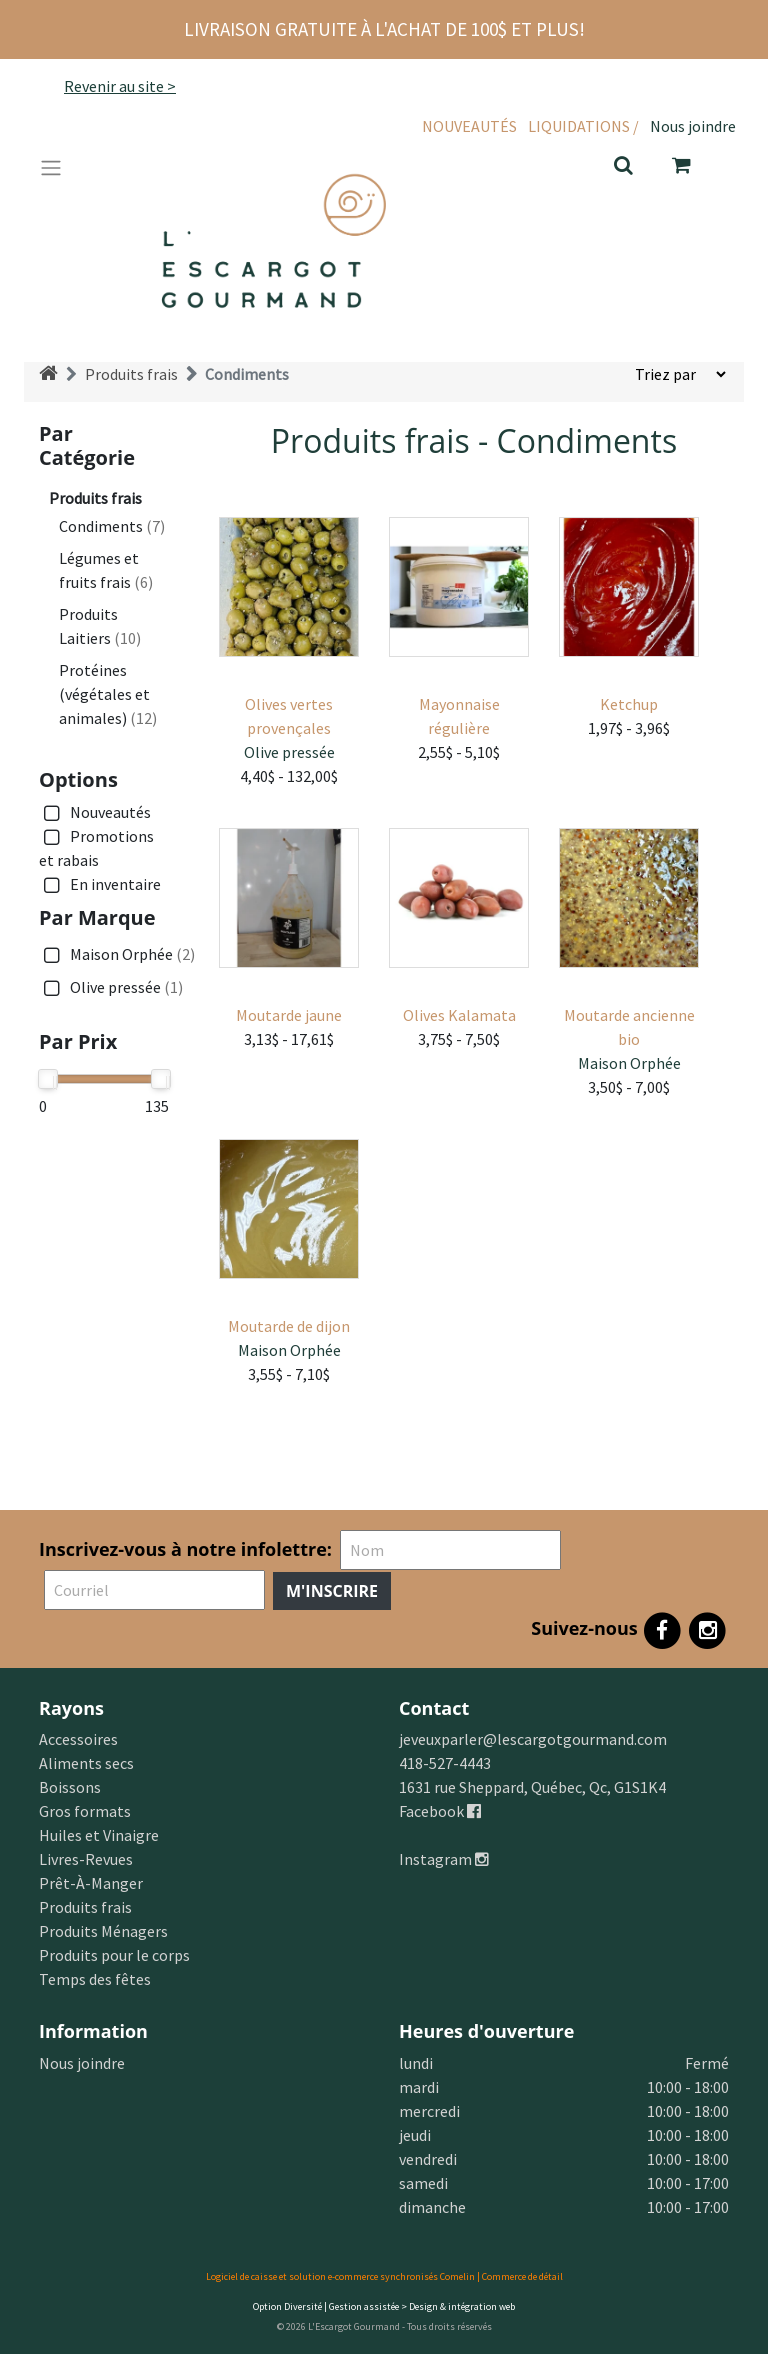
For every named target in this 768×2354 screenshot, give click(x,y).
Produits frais (131, 374)
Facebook (440, 1811)
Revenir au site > (120, 86)
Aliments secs (86, 1763)
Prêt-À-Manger (91, 1883)
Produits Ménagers (103, 1931)
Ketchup (629, 704)
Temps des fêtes (95, 1979)
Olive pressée (111, 988)
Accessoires (78, 1739)
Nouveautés (469, 126)
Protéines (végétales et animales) (108, 694)
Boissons (70, 1787)
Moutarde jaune (289, 1015)
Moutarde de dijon (289, 1326)
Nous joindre (693, 126)
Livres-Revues (86, 1859)
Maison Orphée (117, 955)
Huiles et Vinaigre (99, 1835)
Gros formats (85, 1811)
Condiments (247, 374)
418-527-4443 (445, 1763)
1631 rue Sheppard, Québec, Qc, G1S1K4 (532, 1787)
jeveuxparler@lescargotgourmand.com (533, 1739)
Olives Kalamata (459, 1015)
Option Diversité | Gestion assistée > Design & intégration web (384, 2306)
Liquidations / (583, 126)
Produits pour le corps (114, 1955)
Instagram (444, 1859)
